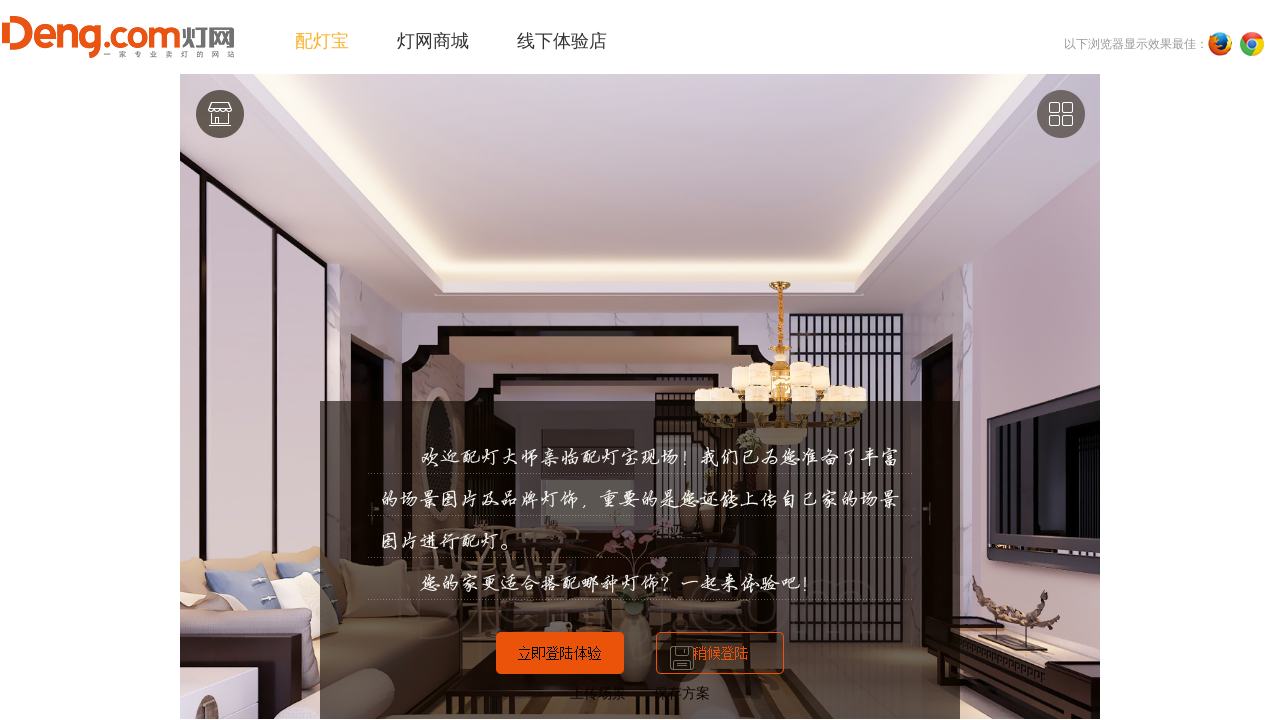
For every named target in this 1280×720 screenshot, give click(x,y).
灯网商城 (433, 41)
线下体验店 (562, 41)
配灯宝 (322, 41)
